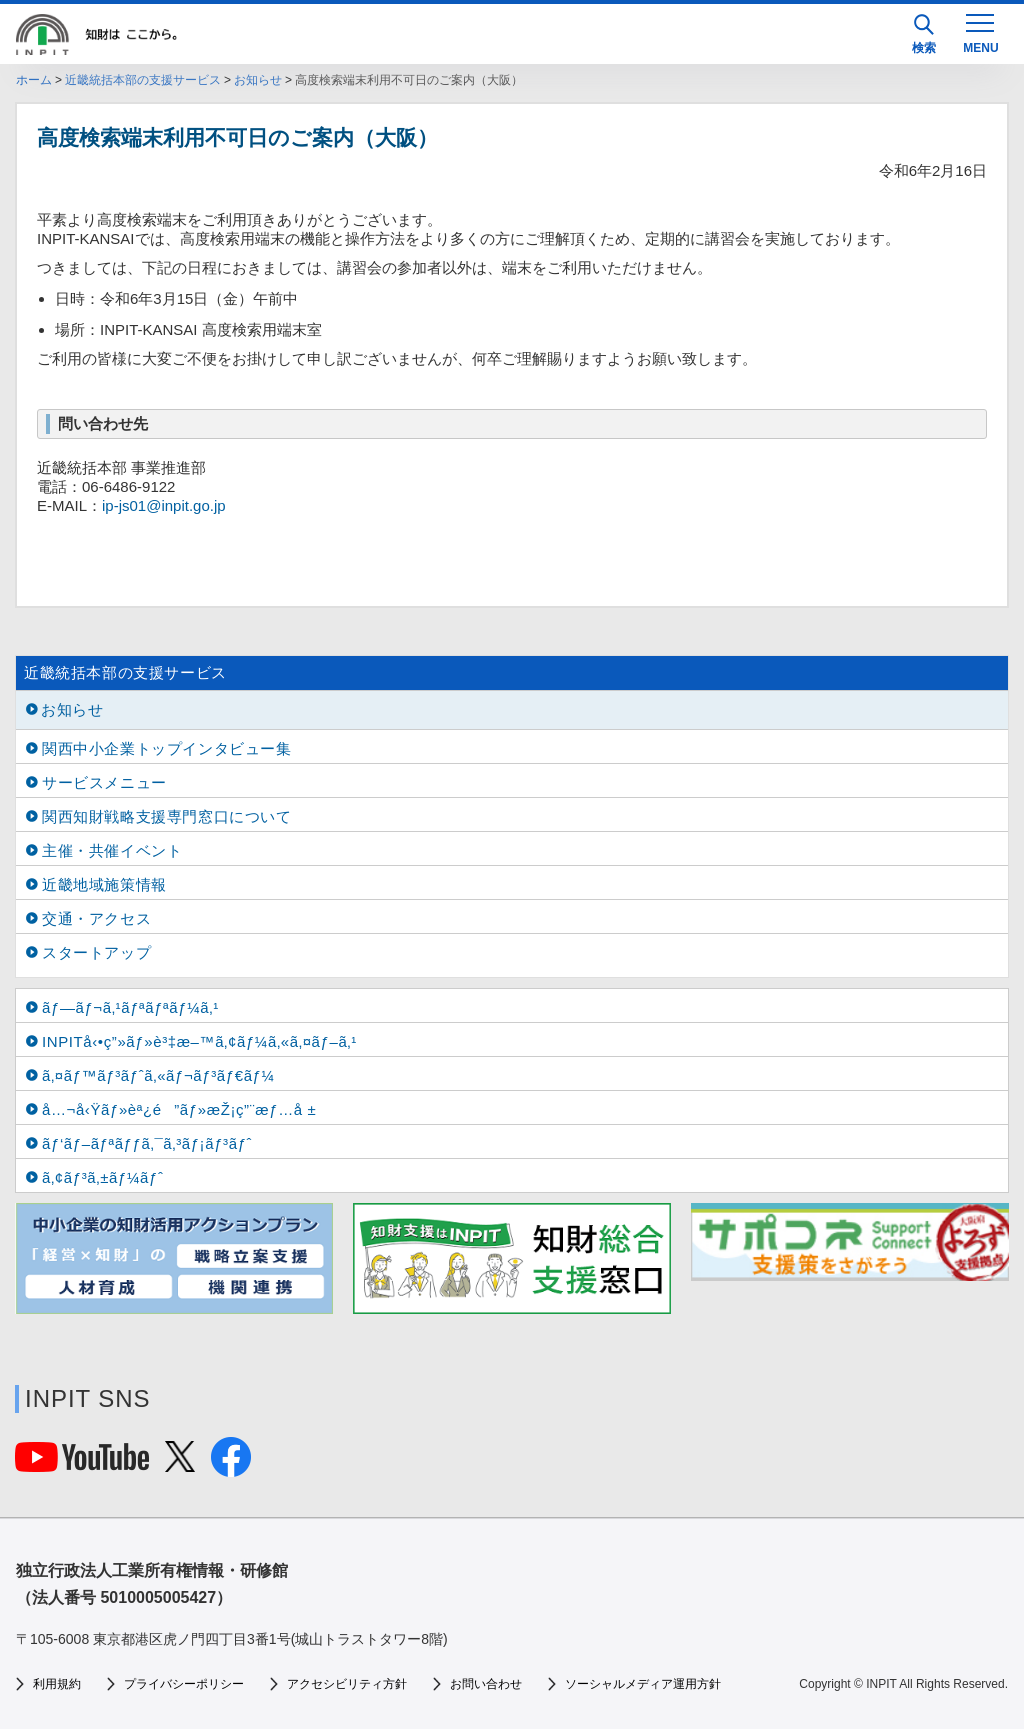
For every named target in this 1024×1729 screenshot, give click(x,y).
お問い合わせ (486, 1684)
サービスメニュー (104, 782)
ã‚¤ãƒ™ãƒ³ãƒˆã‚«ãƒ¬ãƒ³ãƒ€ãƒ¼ (158, 1075)
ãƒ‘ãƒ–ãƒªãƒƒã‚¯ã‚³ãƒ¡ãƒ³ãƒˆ (147, 1143)
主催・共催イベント (112, 850)
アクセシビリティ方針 (347, 1684)
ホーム (34, 80)
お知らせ (258, 80)
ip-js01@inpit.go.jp (164, 505)
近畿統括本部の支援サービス (143, 80)
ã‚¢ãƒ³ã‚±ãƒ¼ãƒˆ (102, 1177)
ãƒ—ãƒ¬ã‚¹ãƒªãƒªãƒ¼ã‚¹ (130, 1007)
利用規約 (57, 1684)
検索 (924, 34)
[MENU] (980, 32)
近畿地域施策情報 (104, 884)
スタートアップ (96, 952)
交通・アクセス (96, 918)
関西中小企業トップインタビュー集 (167, 748)
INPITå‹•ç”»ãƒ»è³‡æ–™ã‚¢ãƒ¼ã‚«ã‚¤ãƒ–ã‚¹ (199, 1041)
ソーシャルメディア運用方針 (643, 1684)
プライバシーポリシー (184, 1684)
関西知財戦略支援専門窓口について (167, 816)
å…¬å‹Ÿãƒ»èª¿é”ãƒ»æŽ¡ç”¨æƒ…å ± (179, 1109)
